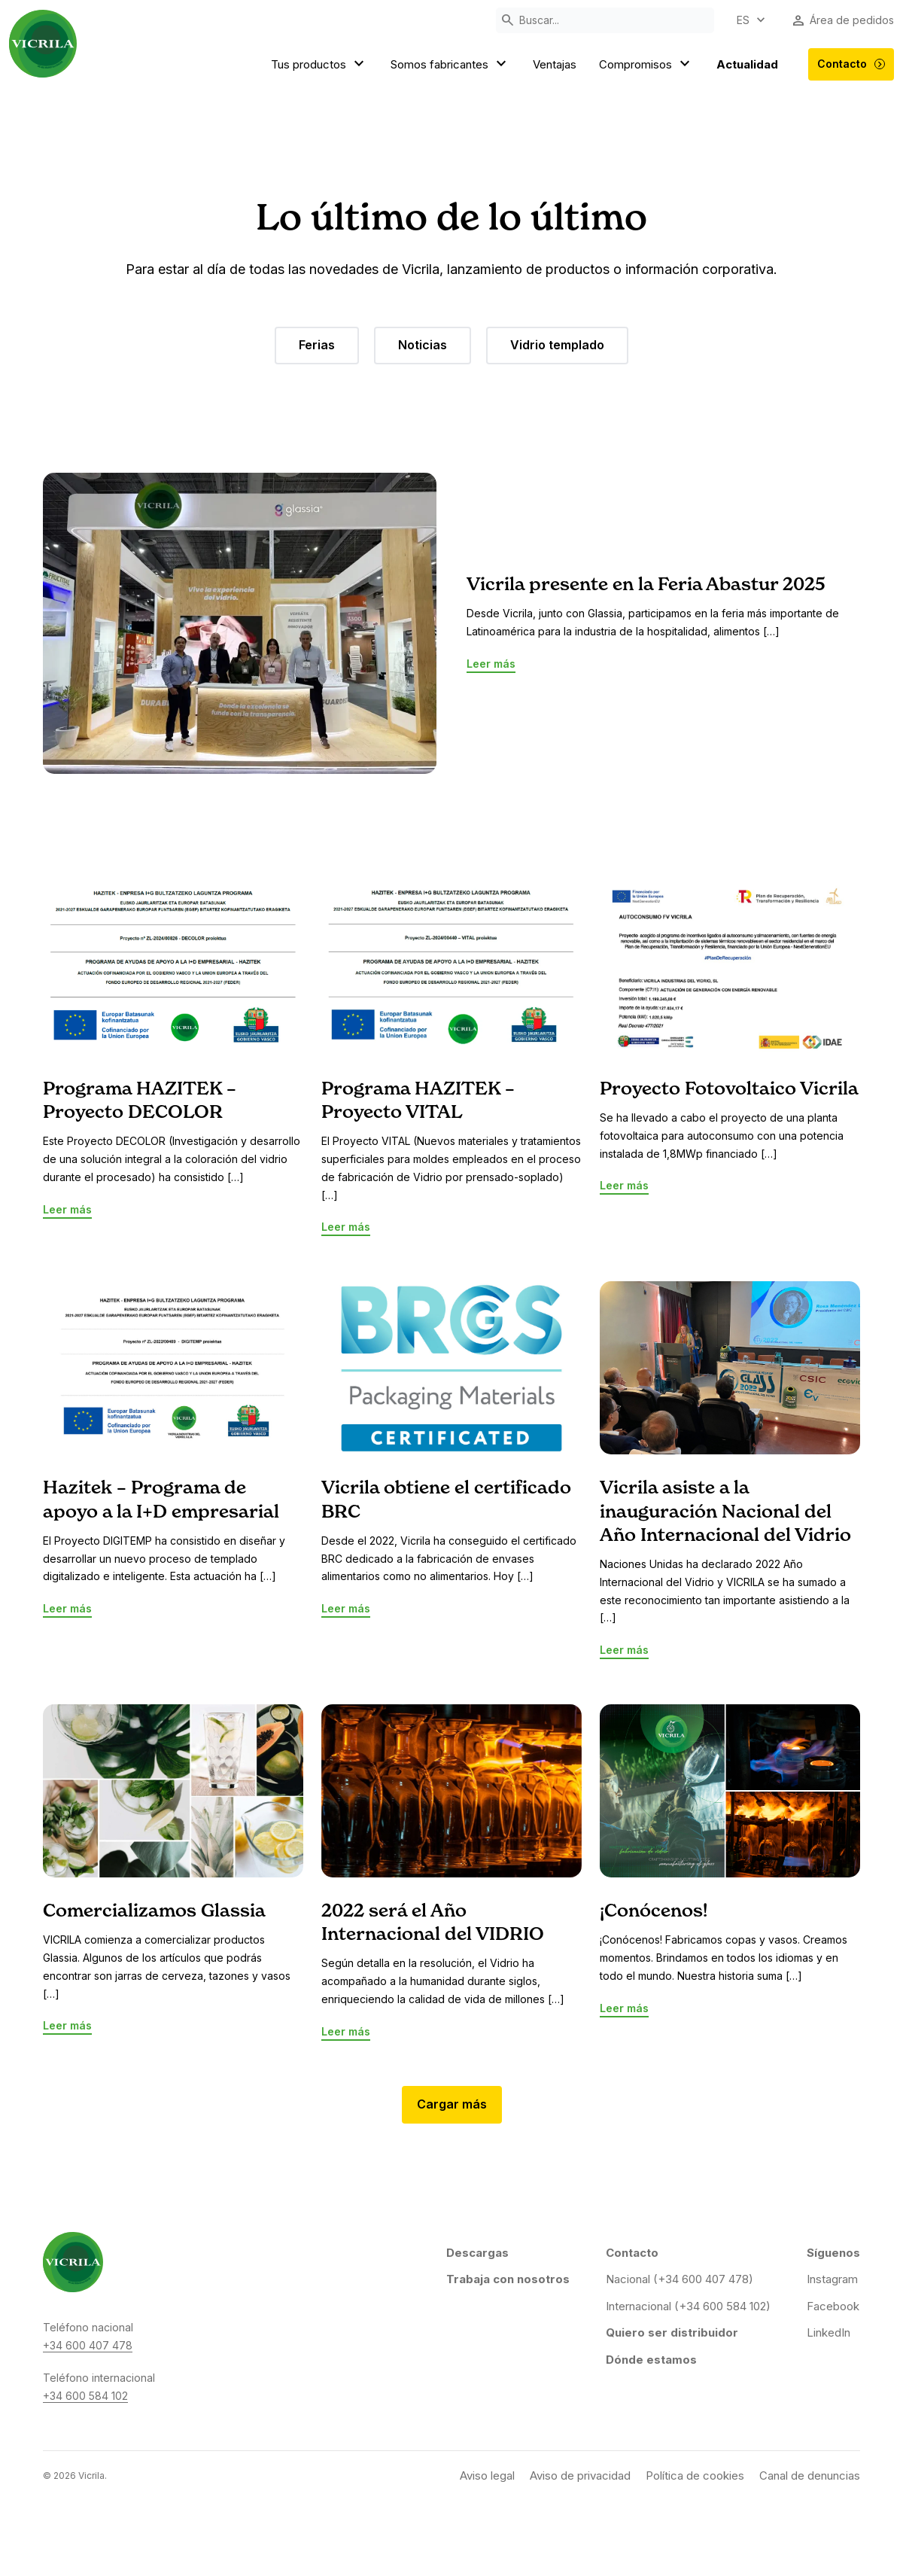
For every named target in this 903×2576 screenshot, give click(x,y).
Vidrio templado (557, 344)
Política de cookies (695, 2475)
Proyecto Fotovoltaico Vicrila (729, 1089)
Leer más (491, 663)
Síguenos (833, 2253)
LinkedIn (828, 2332)
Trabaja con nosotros (508, 2279)
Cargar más (452, 2104)
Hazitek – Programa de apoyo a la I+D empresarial (161, 1500)
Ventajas (554, 64)
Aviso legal (487, 2475)
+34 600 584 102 (85, 2395)
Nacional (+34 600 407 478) (679, 2279)
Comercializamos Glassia (154, 1911)
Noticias (422, 344)
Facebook (833, 2306)
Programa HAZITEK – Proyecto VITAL (418, 1101)
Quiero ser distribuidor (672, 2332)
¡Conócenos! (653, 1911)
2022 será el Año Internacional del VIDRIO (432, 1923)
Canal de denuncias (809, 2475)
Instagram (832, 2279)
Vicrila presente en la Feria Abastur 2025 (646, 585)
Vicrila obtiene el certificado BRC (446, 1500)
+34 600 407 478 (87, 2345)
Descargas (477, 2253)
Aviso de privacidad (580, 2475)
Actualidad (747, 64)
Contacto (851, 64)
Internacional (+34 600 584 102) (688, 2306)
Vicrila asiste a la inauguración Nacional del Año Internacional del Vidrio (725, 1511)
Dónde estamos (651, 2359)
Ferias (317, 344)
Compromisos (646, 65)
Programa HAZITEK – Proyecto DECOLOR (139, 1101)
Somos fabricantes (450, 65)
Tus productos (319, 65)
